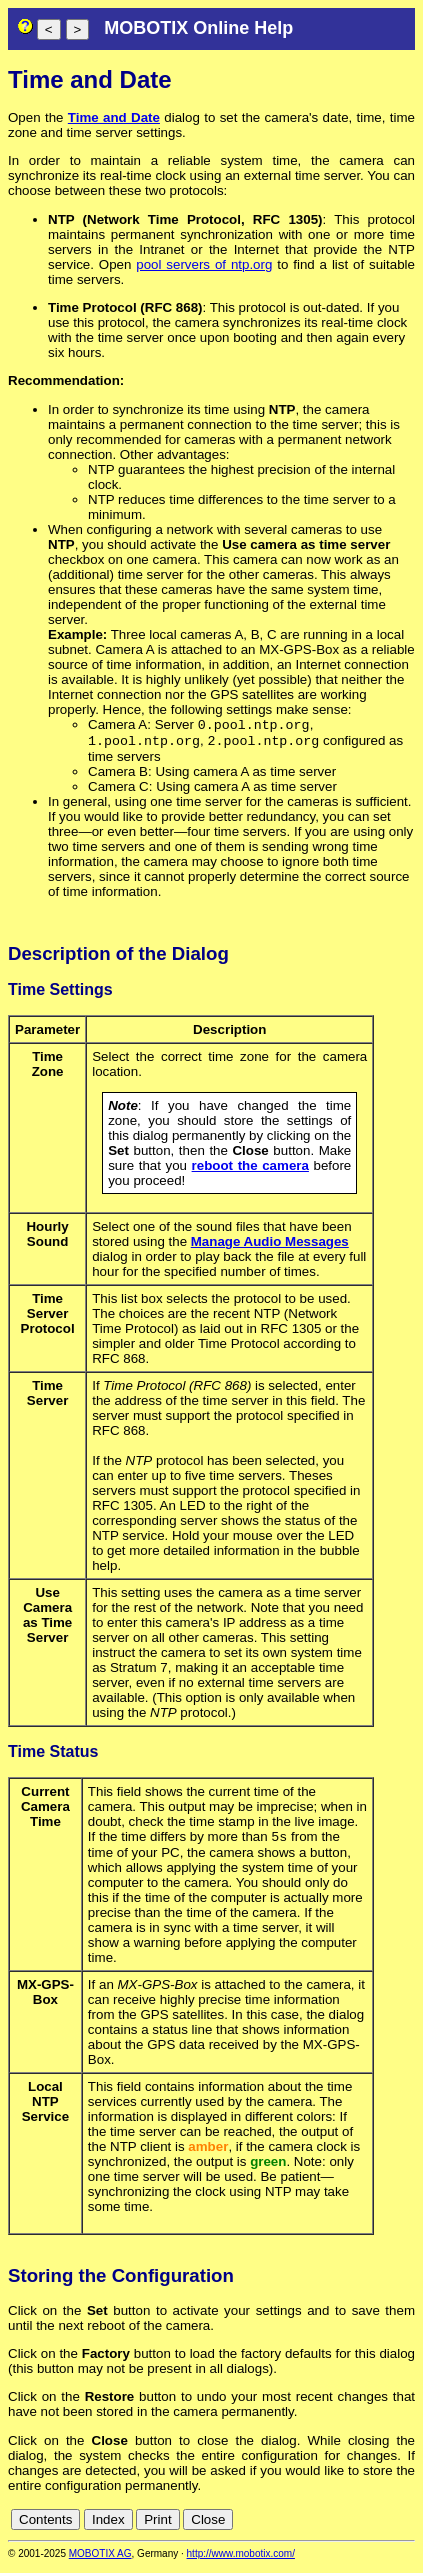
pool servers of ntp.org (204, 264)
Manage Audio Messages (270, 1245)
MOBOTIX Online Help (198, 28)
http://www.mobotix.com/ (241, 2559)
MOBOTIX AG (100, 2559)
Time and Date (114, 117)
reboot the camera (250, 1169)
